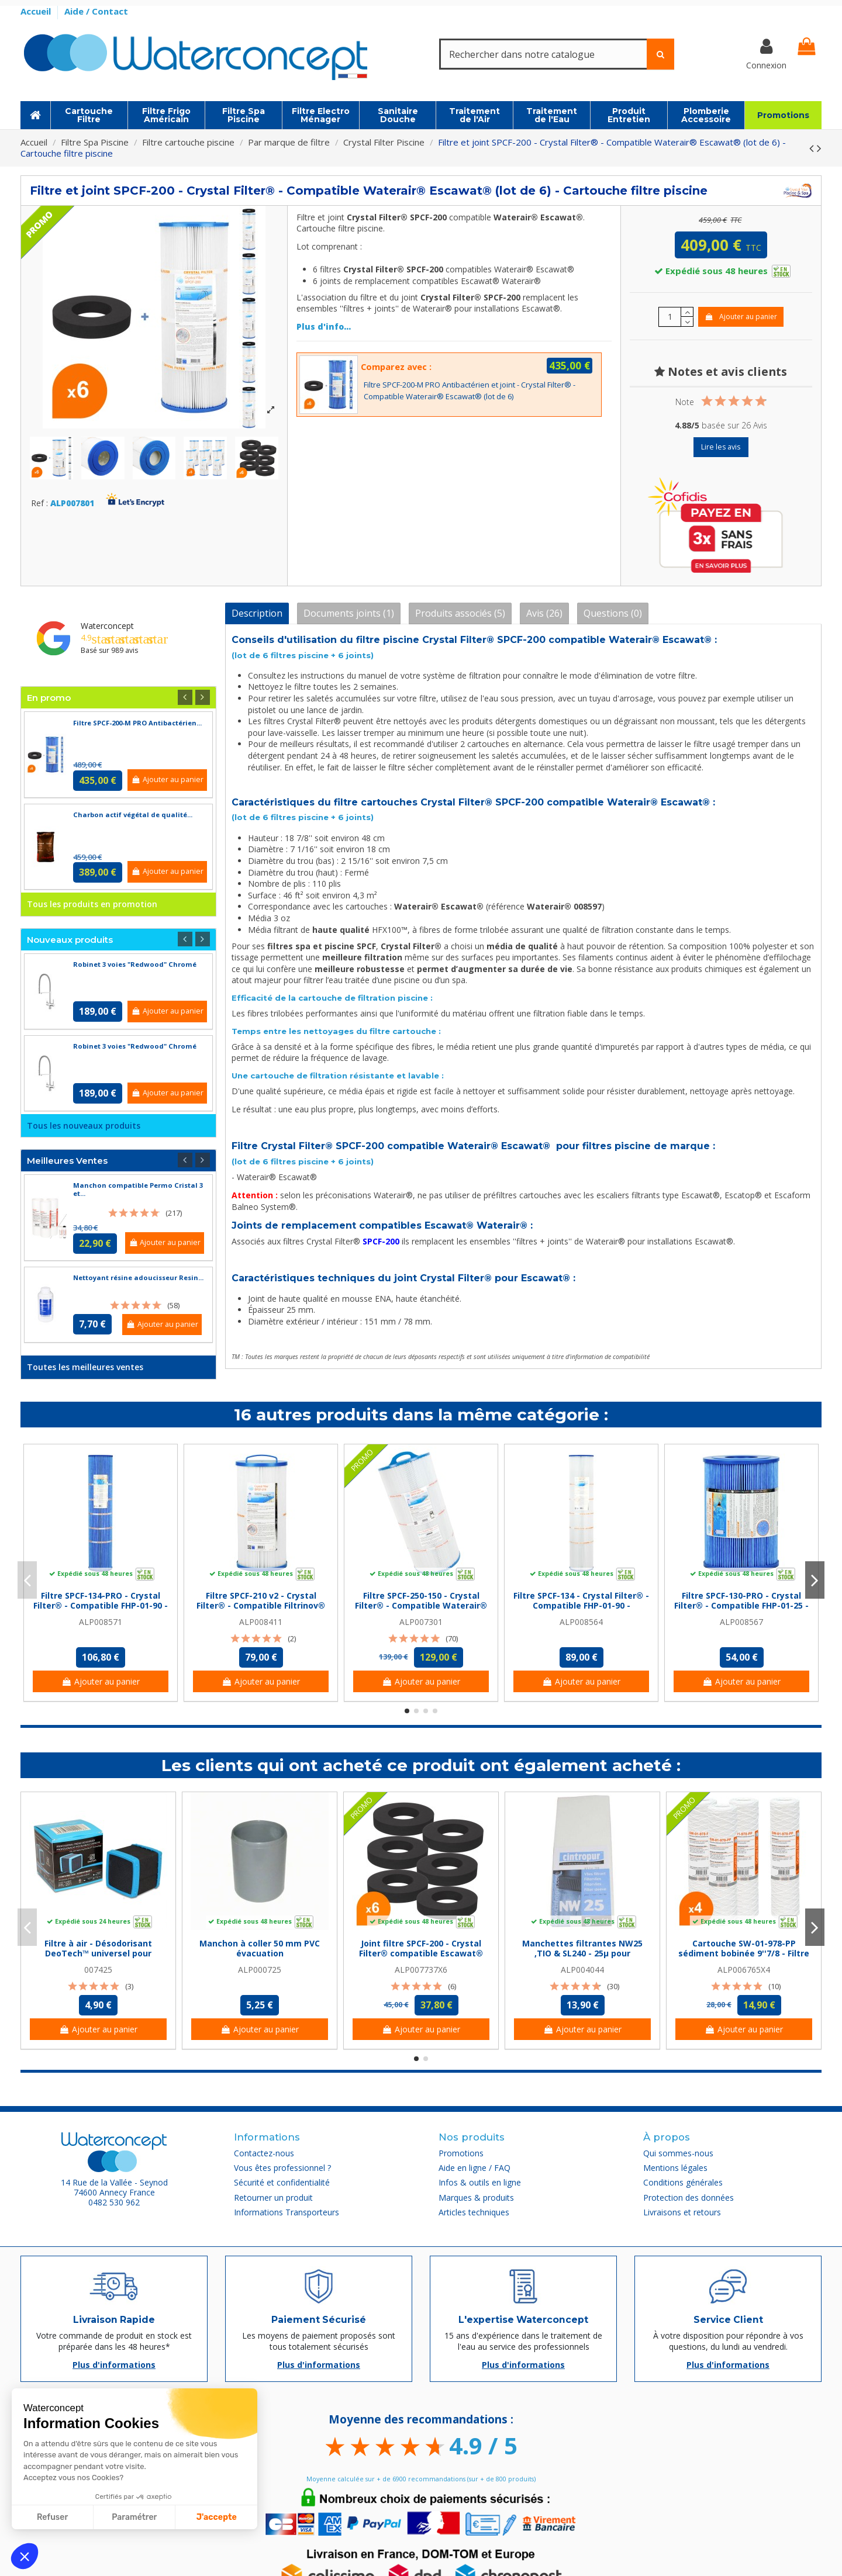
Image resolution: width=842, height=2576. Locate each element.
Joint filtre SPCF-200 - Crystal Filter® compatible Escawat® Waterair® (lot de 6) (421, 1953)
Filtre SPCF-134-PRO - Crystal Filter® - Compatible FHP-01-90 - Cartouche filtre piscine (100, 1605)
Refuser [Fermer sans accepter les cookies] (52, 2517)
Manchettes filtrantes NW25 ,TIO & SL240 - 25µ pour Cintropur (582, 1953)
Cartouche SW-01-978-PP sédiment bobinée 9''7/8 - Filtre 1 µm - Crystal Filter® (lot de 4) (743, 1953)
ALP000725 (259, 1969)
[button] (25, 2556)
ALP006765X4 (743, 1969)
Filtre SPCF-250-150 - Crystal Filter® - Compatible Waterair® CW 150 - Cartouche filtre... (421, 1605)
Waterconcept (107, 625)
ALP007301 (421, 1621)
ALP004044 (582, 1969)
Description (257, 613)
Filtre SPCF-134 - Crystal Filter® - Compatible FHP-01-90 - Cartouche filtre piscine (581, 1605)
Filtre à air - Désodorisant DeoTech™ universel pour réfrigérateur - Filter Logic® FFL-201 (98, 1958)
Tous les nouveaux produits (83, 1125)
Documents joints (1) (348, 613)
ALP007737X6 (421, 1969)
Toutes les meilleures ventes (85, 1366)
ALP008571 (100, 1621)
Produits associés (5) (460, 613)
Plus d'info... (323, 326)
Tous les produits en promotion (92, 904)
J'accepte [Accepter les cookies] (216, 2517)
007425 (98, 1969)
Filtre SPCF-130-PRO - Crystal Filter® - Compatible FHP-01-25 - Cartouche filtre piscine (741, 1605)
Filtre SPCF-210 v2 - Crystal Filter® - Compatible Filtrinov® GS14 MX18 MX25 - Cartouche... (260, 1605)
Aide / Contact (96, 11)
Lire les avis (720, 447)
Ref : (39, 504)
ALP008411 (260, 1621)
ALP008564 (581, 1621)
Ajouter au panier (741, 316)
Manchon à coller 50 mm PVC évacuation (259, 1948)
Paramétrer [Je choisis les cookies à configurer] (134, 2517)
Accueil (36, 11)
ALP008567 (741, 1621)
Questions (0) (613, 613)
